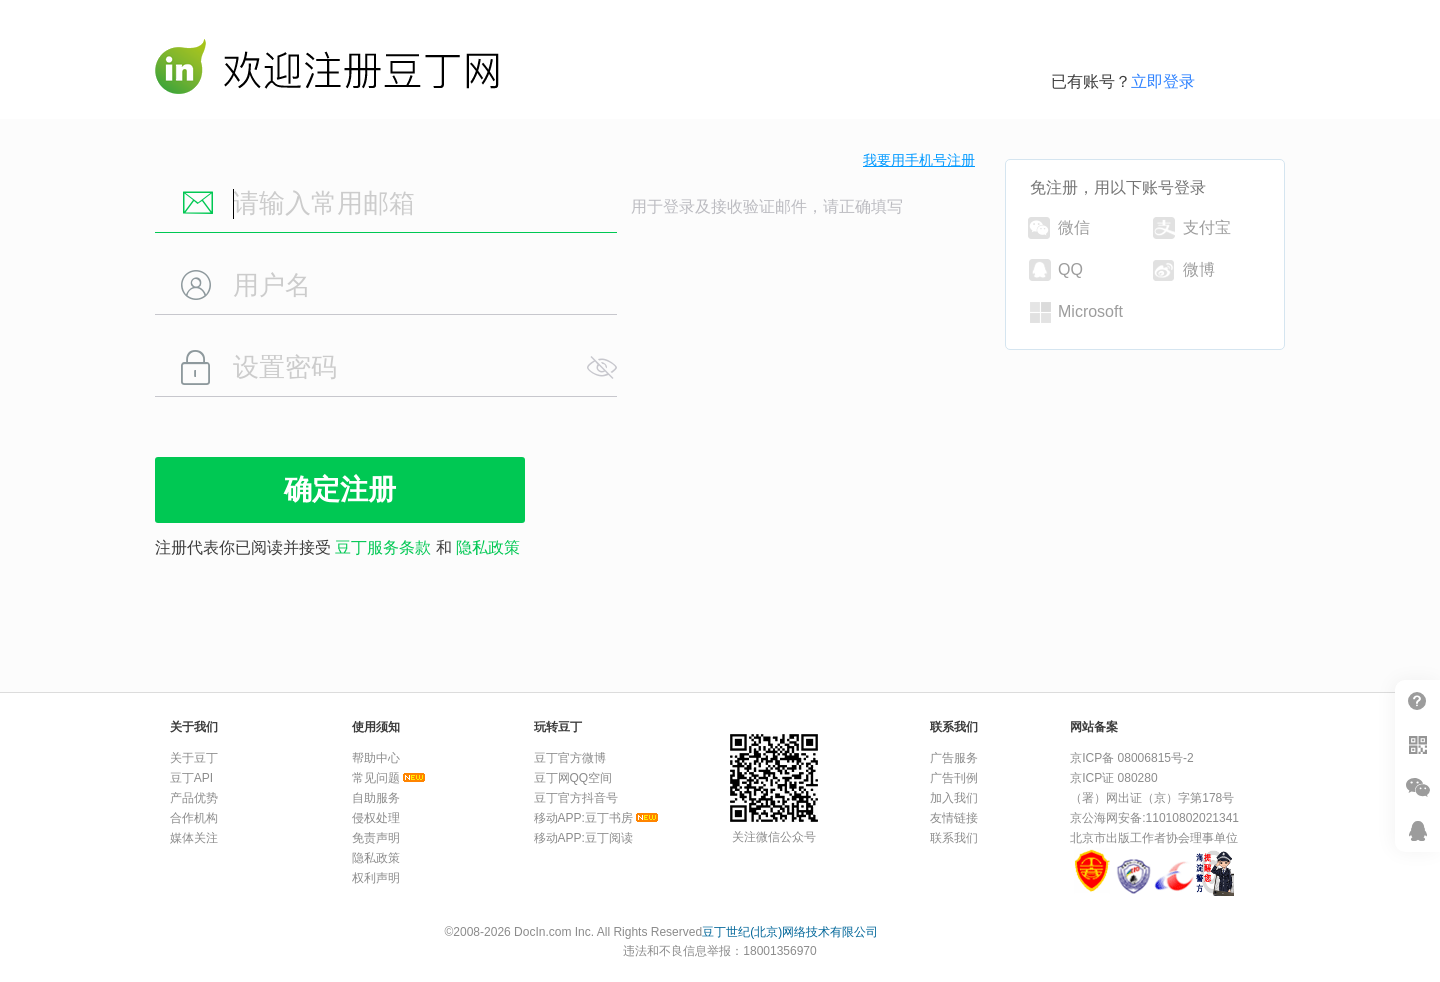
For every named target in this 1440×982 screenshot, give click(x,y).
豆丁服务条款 (383, 547)
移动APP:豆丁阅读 (583, 838)
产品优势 (194, 798)
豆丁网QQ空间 (573, 778)
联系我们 (954, 838)
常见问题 (376, 778)
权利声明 (376, 878)
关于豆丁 (194, 758)
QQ (1056, 270)
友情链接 (954, 818)
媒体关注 (194, 838)
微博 (1184, 270)
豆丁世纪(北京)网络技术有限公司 (790, 932)
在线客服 (1417, 830)
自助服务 (376, 798)
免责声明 (376, 838)
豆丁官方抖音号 (576, 798)
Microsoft (1076, 312)
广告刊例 (954, 778)
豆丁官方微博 (570, 758)
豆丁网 (327, 71)
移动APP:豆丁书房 (583, 818)
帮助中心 (1417, 701)
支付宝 (1192, 228)
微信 (1059, 228)
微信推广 (1417, 787)
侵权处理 (376, 818)
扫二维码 (1417, 744)
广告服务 (954, 758)
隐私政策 (488, 547)
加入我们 (954, 798)
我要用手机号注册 (919, 160)
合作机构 (194, 818)
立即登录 (1163, 81)
